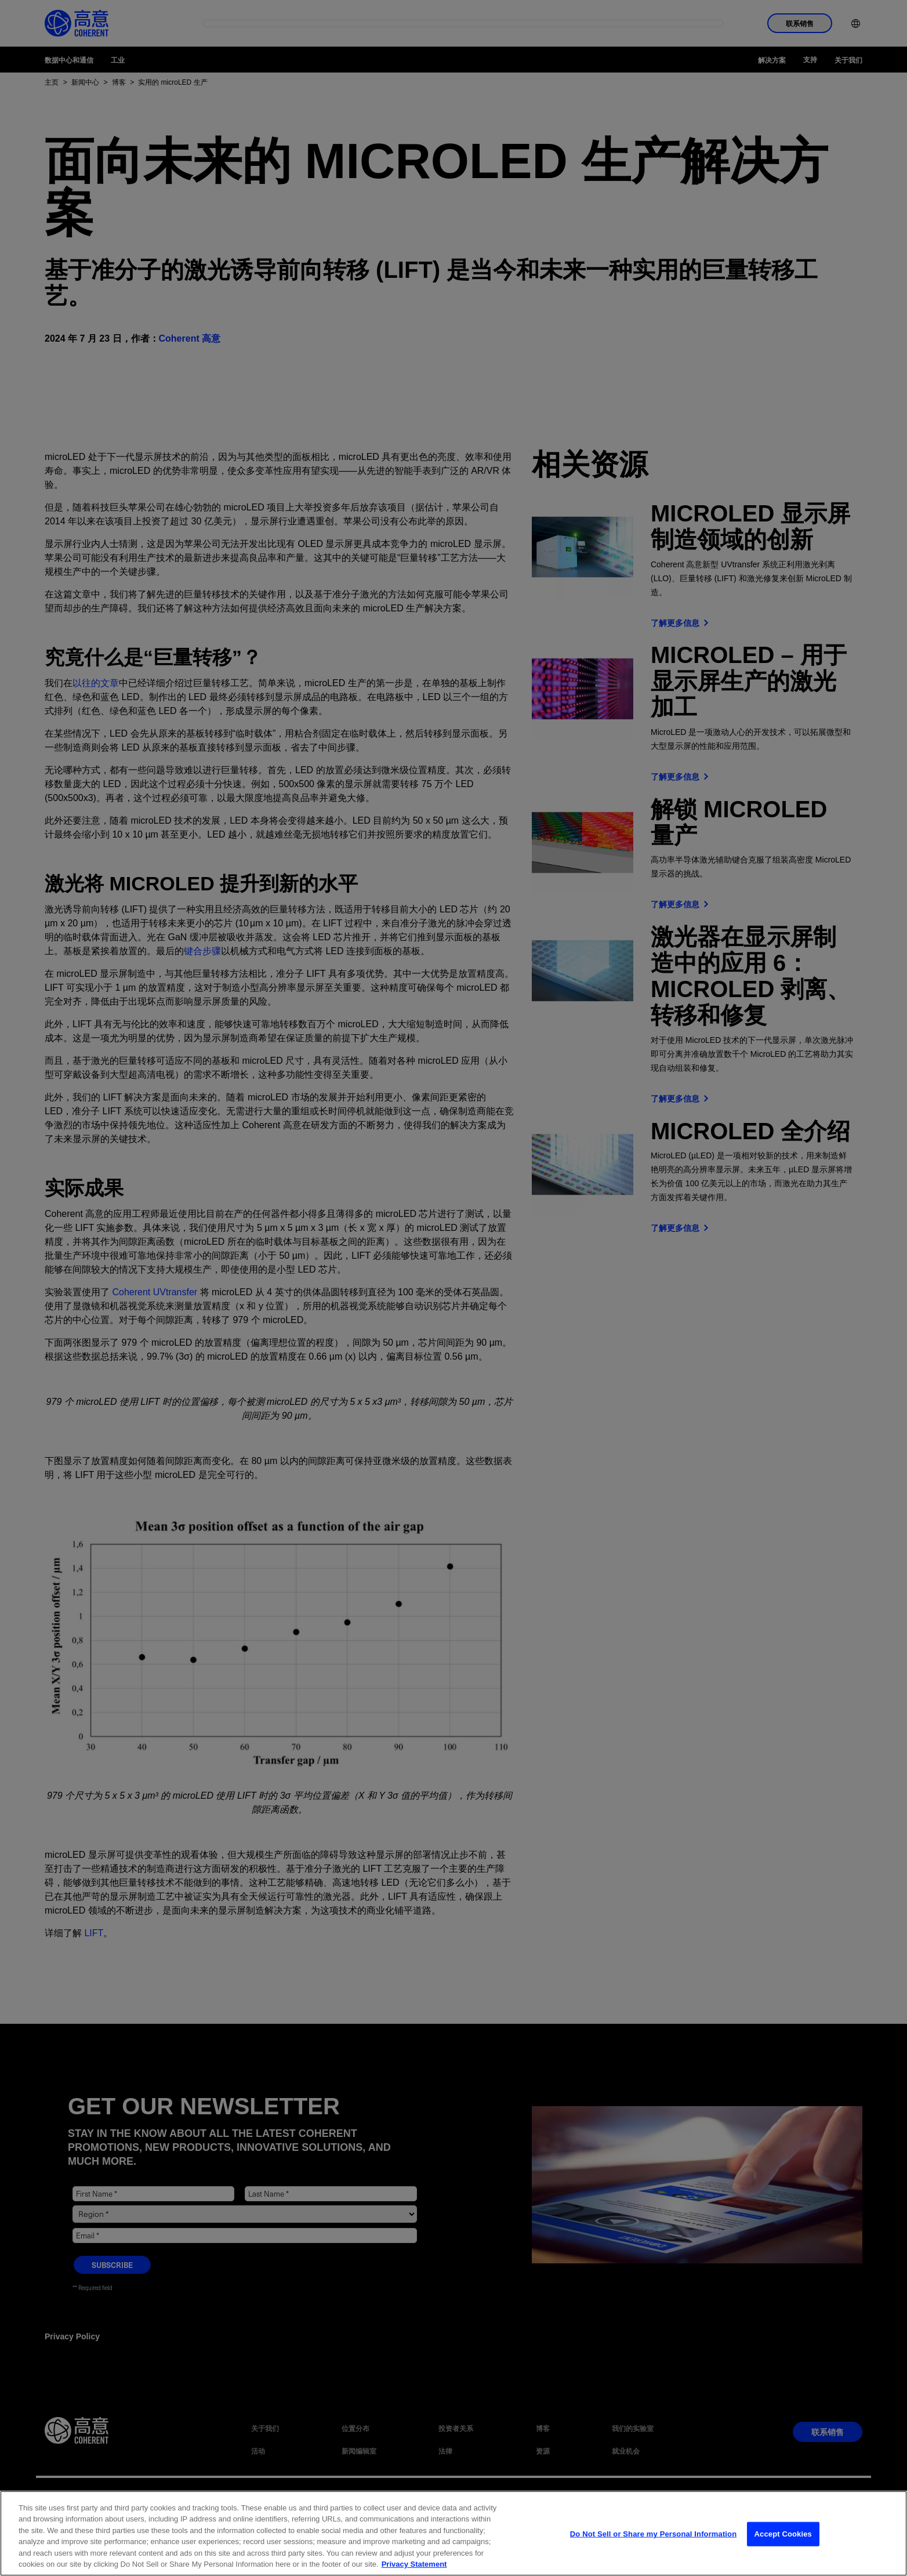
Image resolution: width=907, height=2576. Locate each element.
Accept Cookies (783, 2544)
